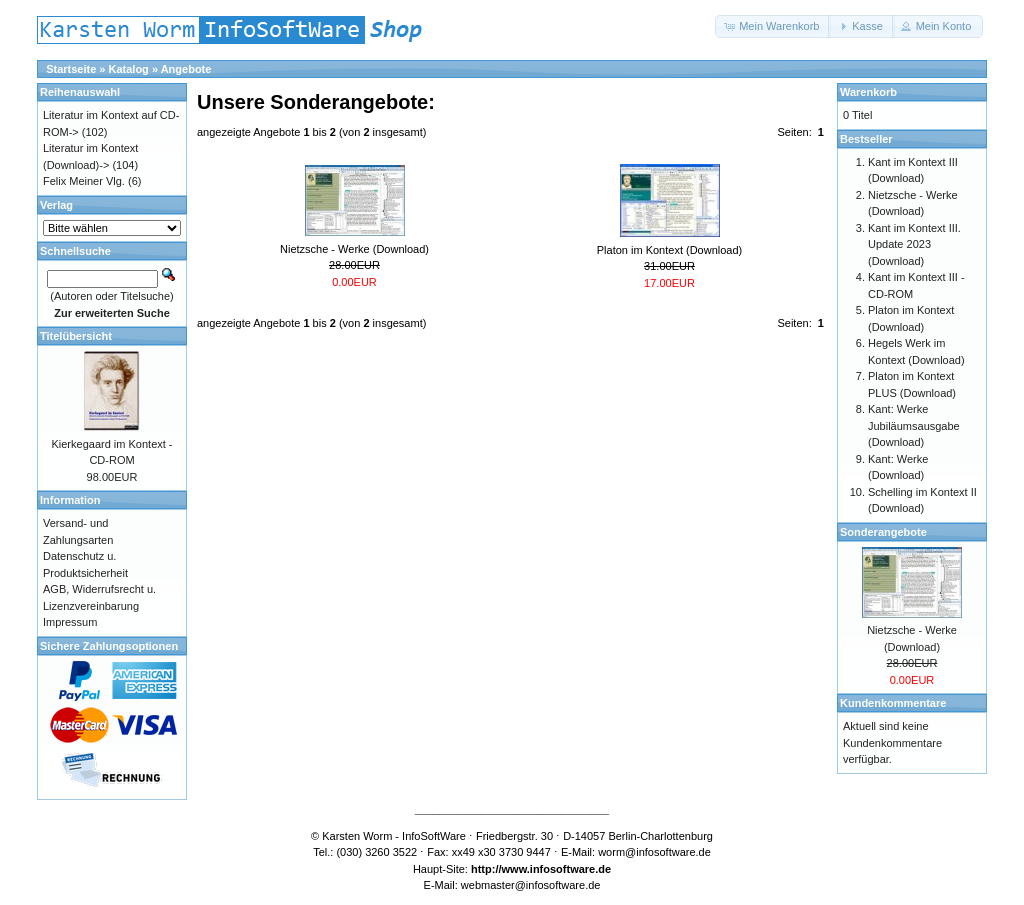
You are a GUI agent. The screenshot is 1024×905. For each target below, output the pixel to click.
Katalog (129, 69)
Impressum (70, 622)
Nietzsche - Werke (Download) (354, 249)
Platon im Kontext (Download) (670, 250)
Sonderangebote (883, 532)
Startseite (71, 69)
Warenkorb (868, 92)
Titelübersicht (76, 336)
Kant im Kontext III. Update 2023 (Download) (914, 244)
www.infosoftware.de (557, 869)
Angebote (186, 69)
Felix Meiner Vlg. (84, 181)
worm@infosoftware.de (654, 852)
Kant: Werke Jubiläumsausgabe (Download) (914, 425)
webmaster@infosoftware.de (531, 885)
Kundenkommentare (893, 703)
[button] (773, 26)
